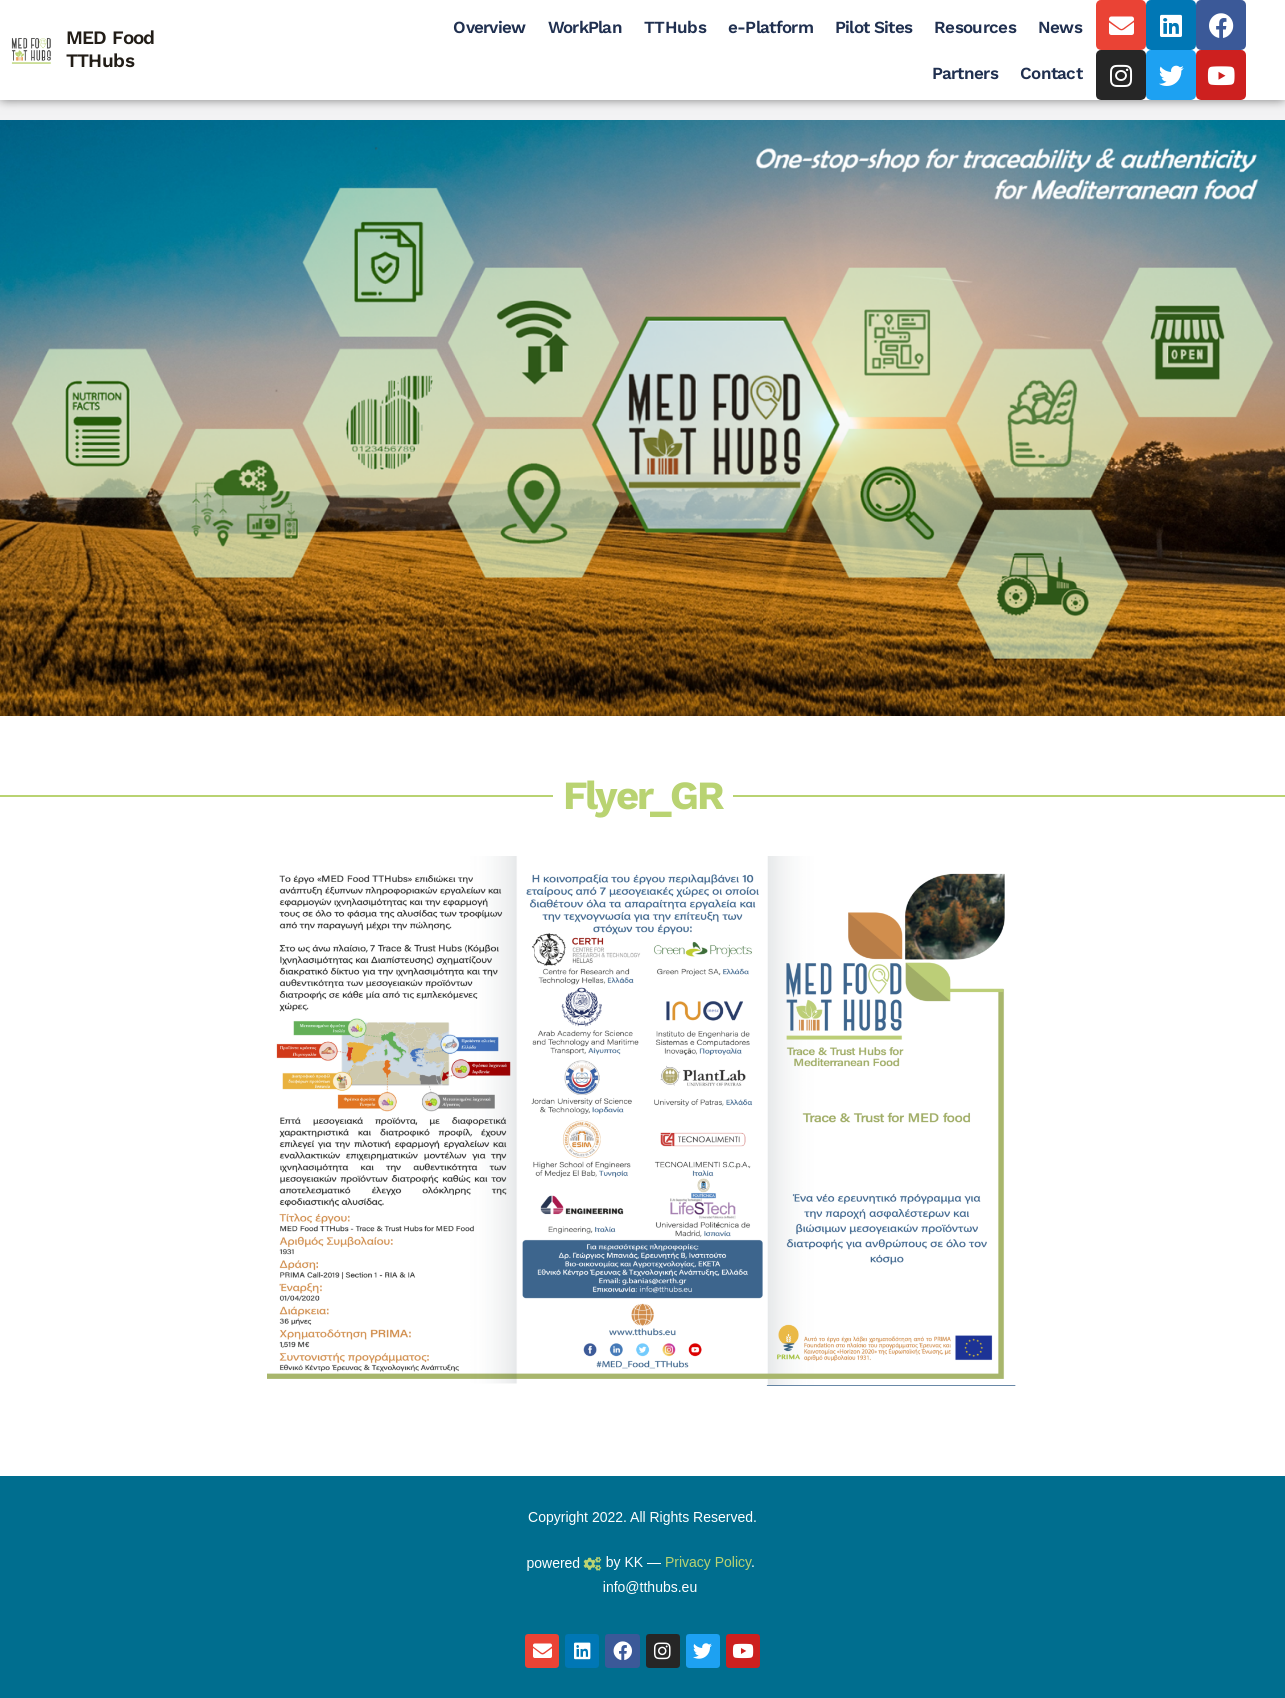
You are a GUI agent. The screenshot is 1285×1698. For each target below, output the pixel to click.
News (1060, 27)
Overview (489, 27)
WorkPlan (585, 27)
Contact (1051, 73)
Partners (965, 73)
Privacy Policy (708, 1562)
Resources (975, 27)
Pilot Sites (873, 27)
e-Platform (770, 27)
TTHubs (675, 27)
